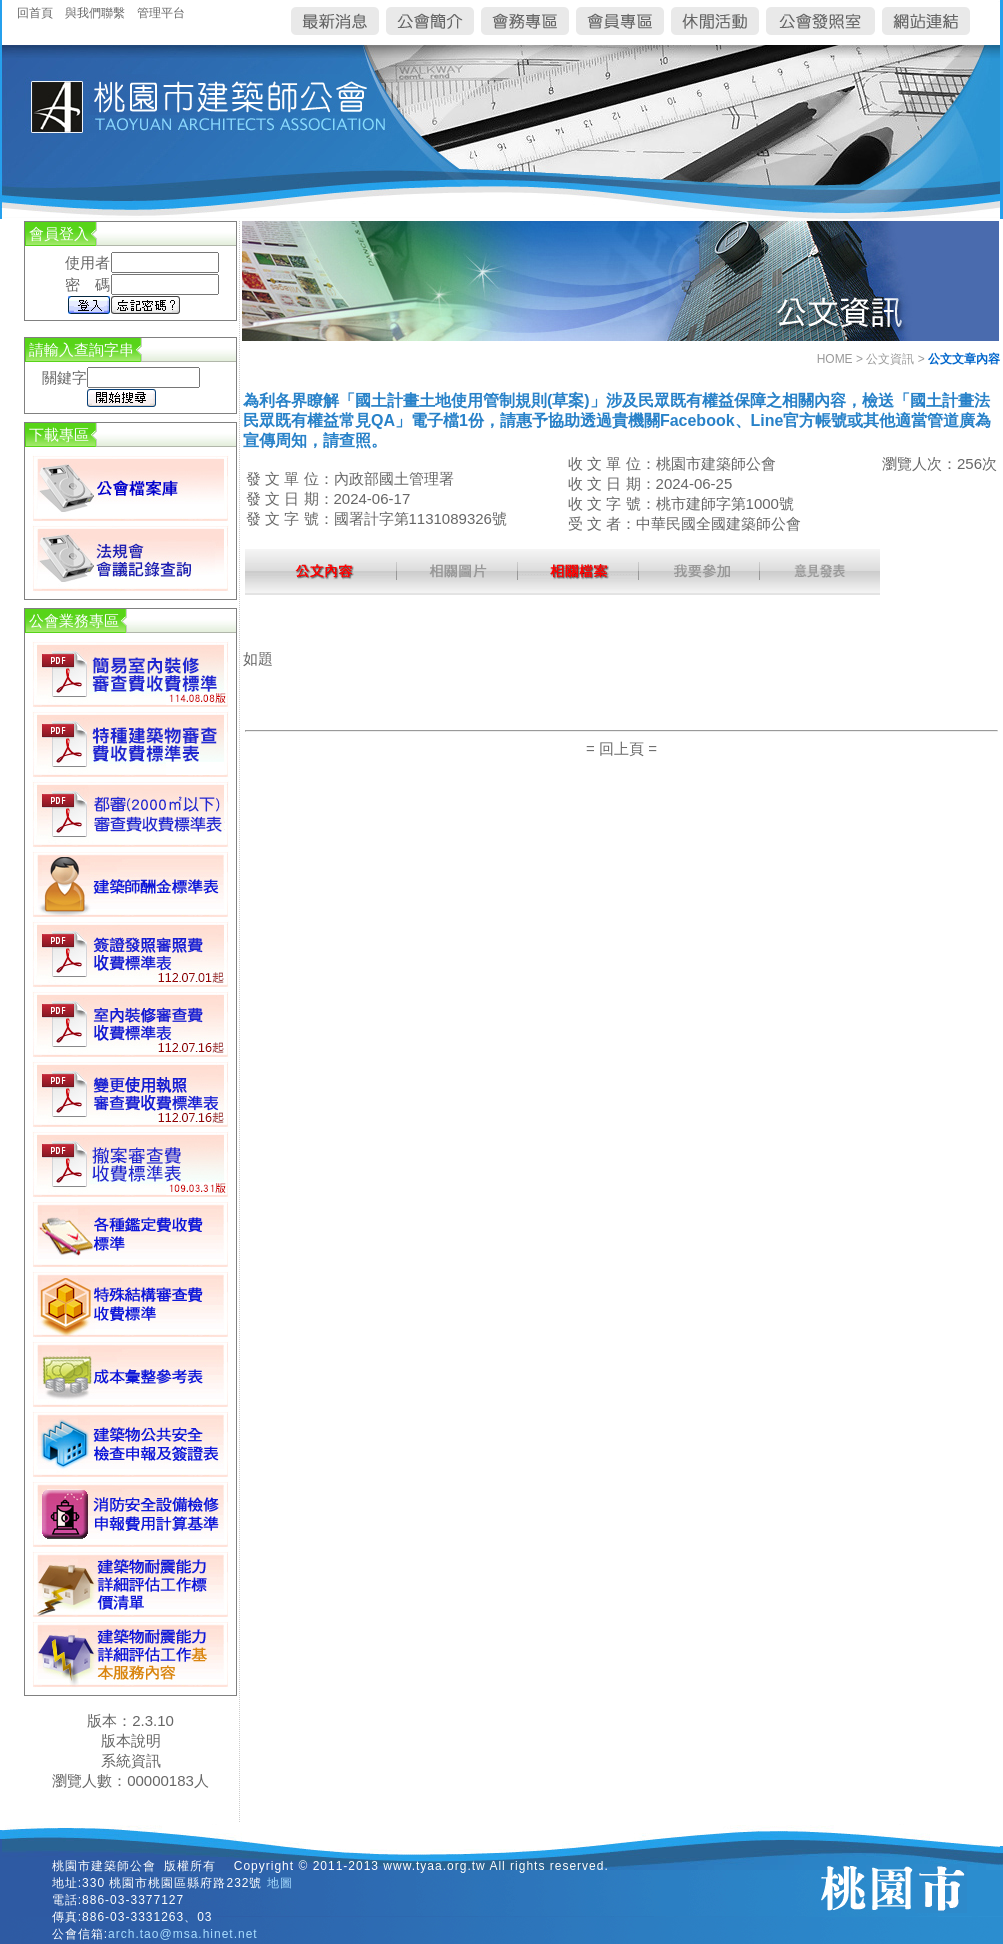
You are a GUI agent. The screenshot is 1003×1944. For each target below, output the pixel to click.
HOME (835, 359)
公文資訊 (890, 359)
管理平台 (161, 13)
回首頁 (35, 13)
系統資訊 (131, 1760)
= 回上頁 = (621, 748)
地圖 (280, 1883)
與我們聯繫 (95, 13)
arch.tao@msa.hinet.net (183, 1934)
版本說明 (131, 1740)
